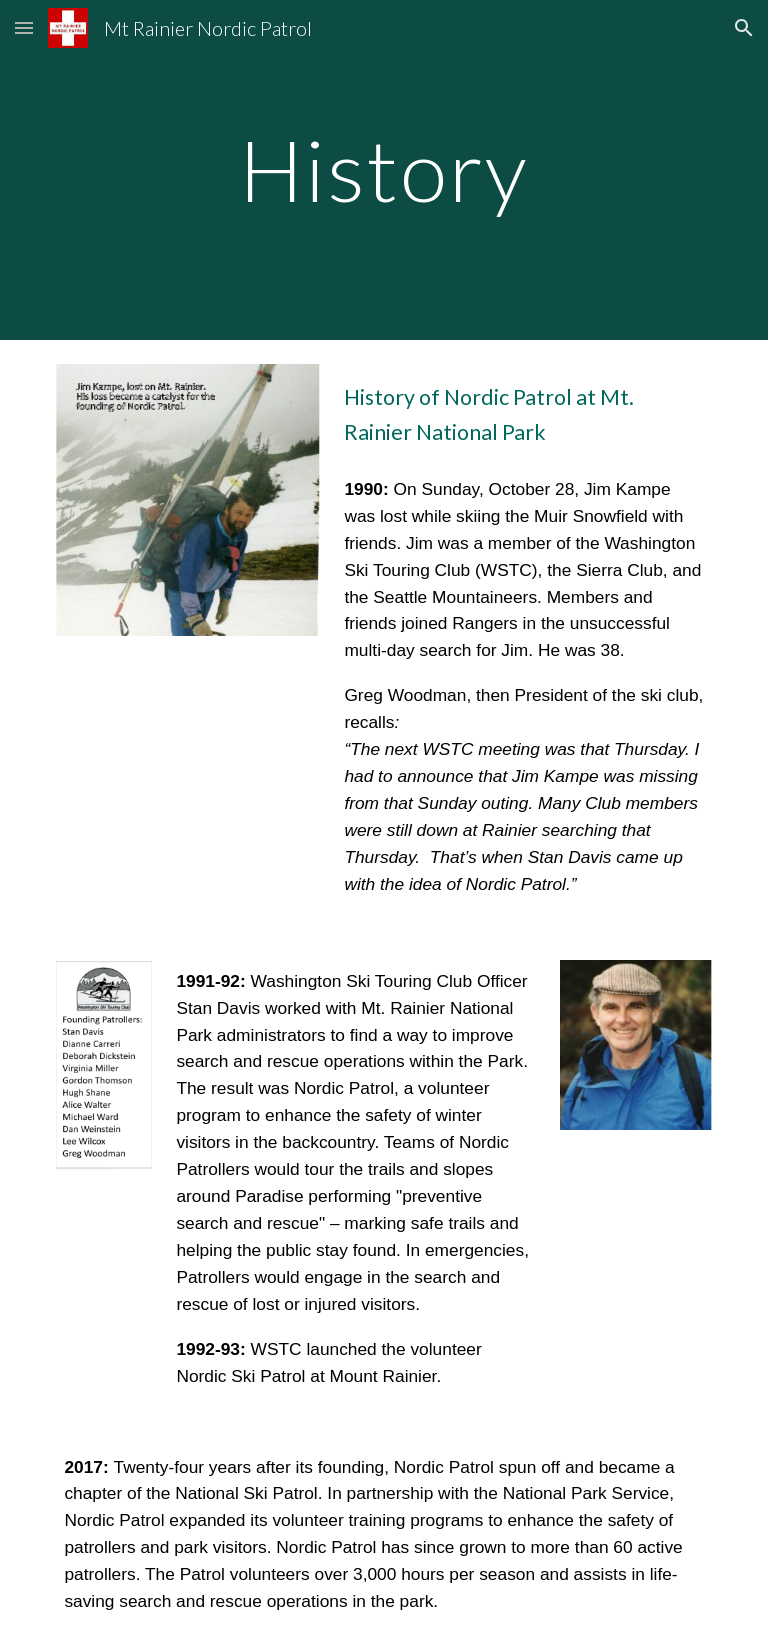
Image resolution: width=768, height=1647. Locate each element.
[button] (24, 27)
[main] (383, 169)
